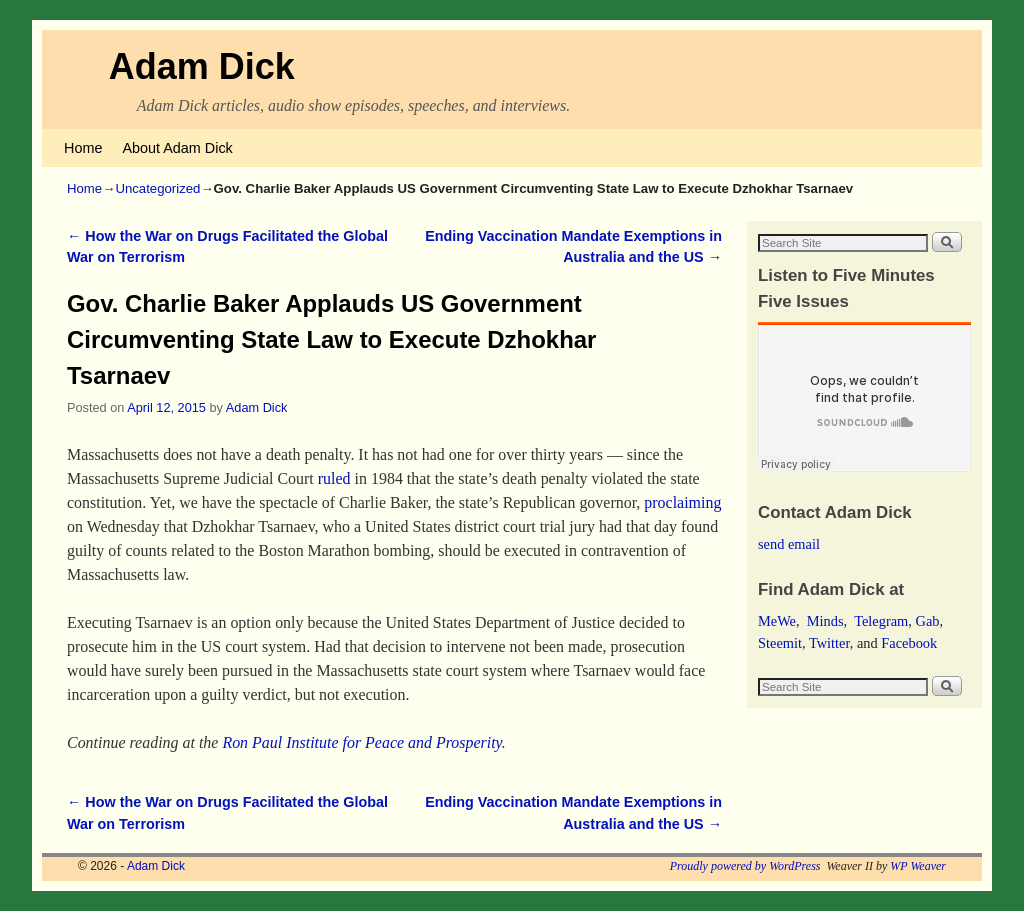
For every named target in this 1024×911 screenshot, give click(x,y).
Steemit (780, 643)
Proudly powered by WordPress (745, 866)
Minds (825, 621)
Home (83, 148)
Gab (927, 621)
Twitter (829, 643)
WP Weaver (918, 866)
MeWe (777, 621)
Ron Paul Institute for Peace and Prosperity (361, 742)
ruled (334, 478)
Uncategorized (157, 188)
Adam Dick (202, 66)
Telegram (881, 621)
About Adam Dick (177, 148)
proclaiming (682, 502)
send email (789, 544)
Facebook (909, 643)
